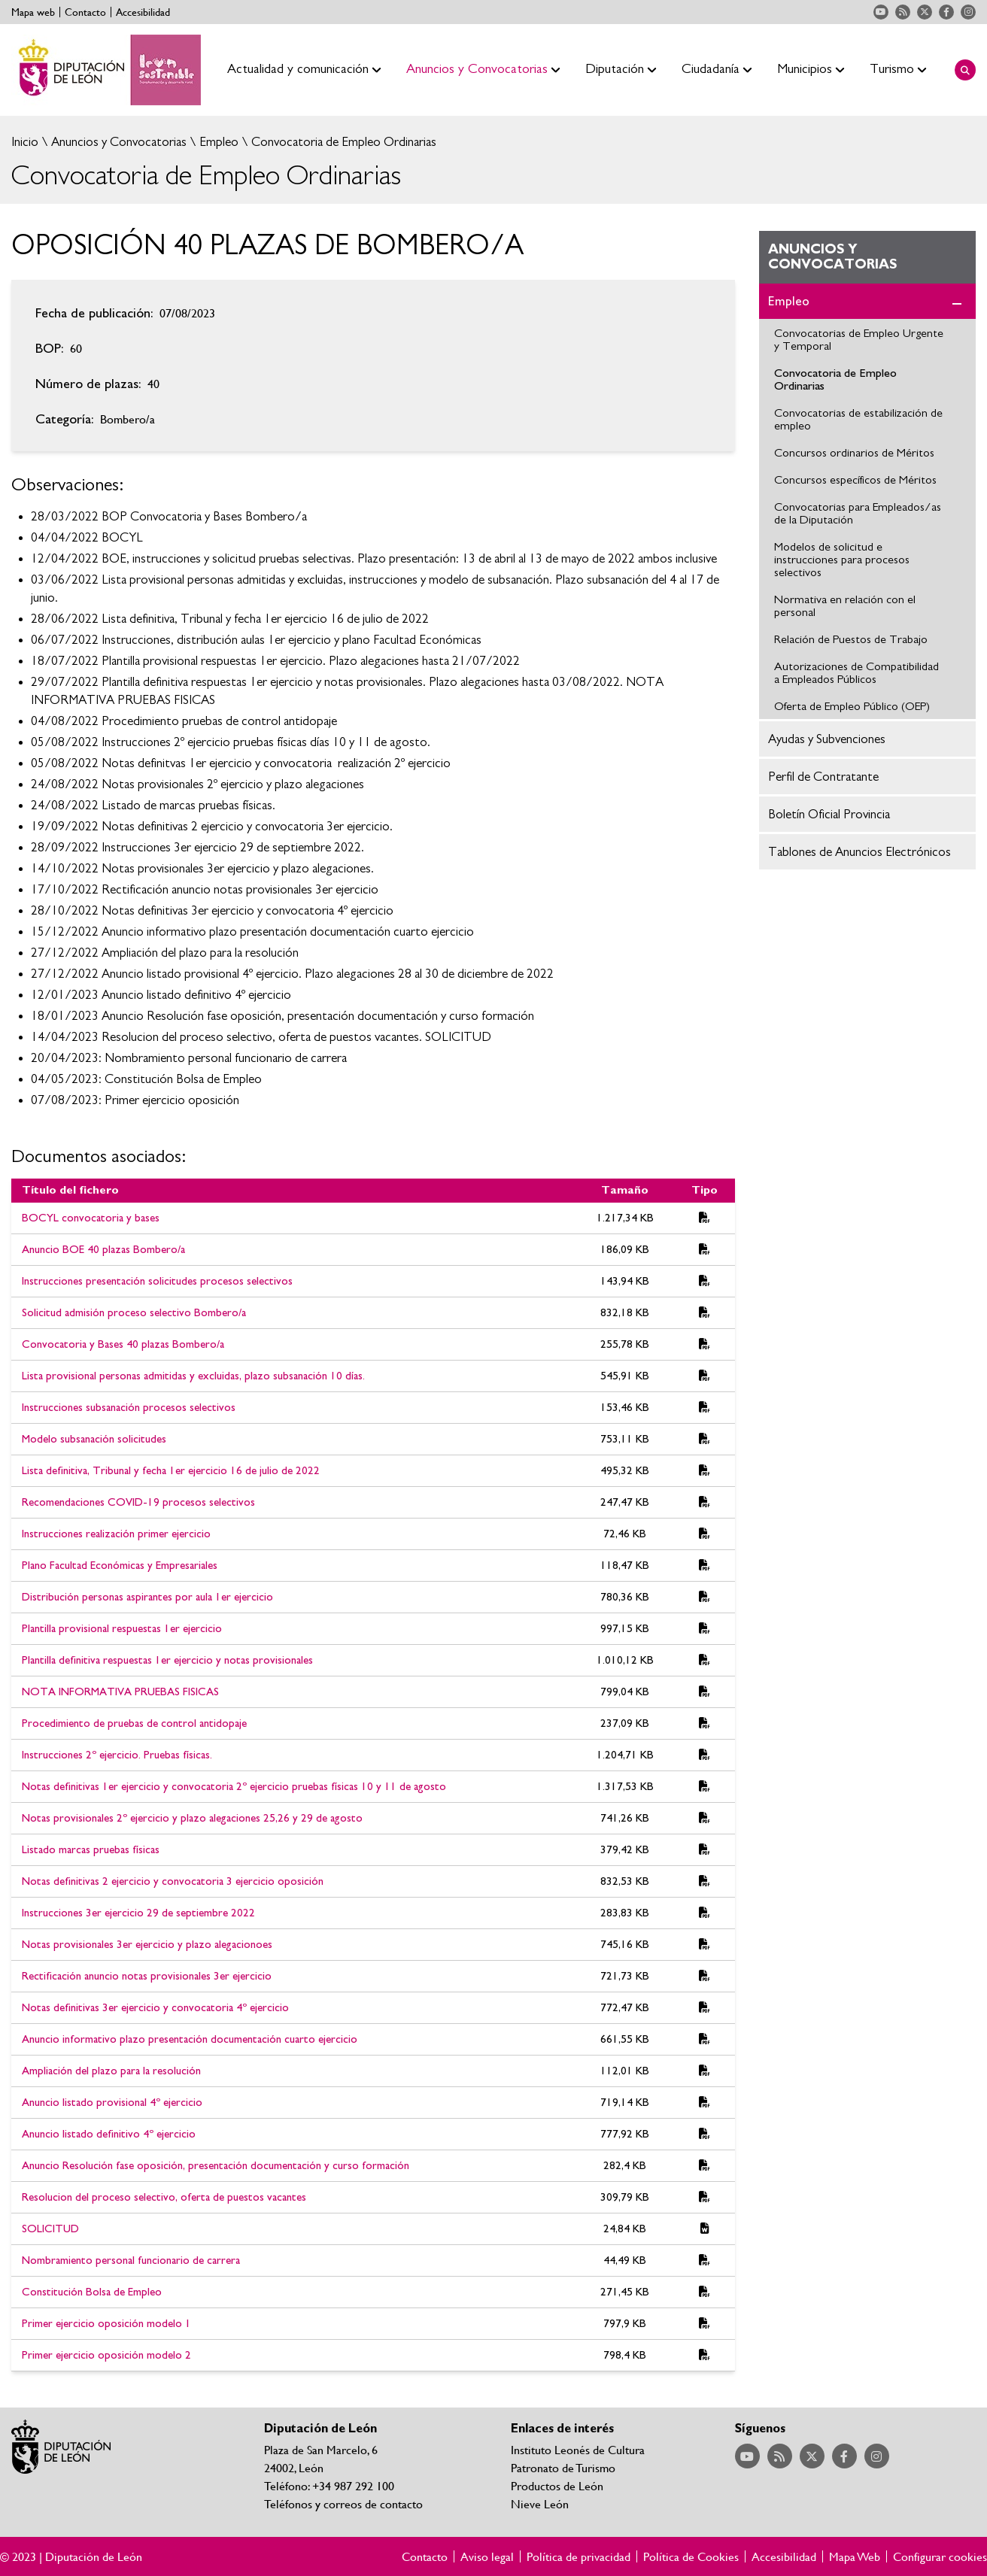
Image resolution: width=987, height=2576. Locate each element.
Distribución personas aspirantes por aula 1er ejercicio (147, 1597)
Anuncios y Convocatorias (117, 141)
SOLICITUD (50, 2229)
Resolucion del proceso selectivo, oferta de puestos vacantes (164, 2197)
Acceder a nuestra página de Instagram (968, 12)
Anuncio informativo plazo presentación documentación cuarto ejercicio (189, 2039)
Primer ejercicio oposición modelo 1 (106, 2323)
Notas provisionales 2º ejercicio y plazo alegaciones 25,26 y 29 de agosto (192, 1818)
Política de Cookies (691, 2556)
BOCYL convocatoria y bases (90, 1218)
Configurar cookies (940, 2556)
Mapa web (33, 12)
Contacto (85, 12)
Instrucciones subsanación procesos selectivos (128, 1407)
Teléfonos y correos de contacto (343, 2503)
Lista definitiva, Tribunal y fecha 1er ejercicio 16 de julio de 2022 (171, 1470)
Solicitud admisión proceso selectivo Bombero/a (134, 1312)
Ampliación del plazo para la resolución (111, 2071)
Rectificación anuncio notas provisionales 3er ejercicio (147, 1976)
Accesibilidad (143, 12)
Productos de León (557, 2485)
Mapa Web (854, 2556)
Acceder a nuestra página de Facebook (946, 12)
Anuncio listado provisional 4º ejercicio (112, 2102)
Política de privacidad (578, 2556)
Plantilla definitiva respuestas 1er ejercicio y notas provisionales (167, 1660)
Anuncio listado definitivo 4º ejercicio (109, 2134)
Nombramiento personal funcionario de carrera (131, 2260)
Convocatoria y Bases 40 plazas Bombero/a (123, 1344)
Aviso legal (487, 2556)
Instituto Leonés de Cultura (578, 2449)
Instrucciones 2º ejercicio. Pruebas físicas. (117, 1755)
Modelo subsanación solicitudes (94, 1439)
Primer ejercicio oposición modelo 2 (106, 2355)
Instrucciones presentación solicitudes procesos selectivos (157, 1281)
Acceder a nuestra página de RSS (902, 12)
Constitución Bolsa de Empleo (92, 2292)
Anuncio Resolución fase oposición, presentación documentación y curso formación (215, 2165)
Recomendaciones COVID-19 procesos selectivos (138, 1502)
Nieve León (540, 2503)
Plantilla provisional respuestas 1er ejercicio (122, 1628)
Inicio (24, 141)
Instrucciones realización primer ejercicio (116, 1534)
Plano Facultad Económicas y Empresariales (119, 1565)
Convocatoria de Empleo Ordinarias (342, 141)
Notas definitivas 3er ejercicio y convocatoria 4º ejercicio (155, 2007)
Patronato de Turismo (563, 2467)
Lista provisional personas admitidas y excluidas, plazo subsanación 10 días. (193, 1376)
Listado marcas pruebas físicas (90, 1849)
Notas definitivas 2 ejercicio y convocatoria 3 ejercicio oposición (172, 1881)
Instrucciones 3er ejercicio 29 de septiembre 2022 (138, 1913)
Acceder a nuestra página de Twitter (924, 12)
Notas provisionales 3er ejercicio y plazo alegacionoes (147, 1944)
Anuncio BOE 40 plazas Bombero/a (103, 1249)
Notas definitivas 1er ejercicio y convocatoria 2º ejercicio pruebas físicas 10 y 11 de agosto (234, 1786)
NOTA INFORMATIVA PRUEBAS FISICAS (120, 1692)
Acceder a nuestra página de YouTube (880, 12)
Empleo (217, 141)
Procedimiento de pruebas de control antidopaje (134, 1723)
